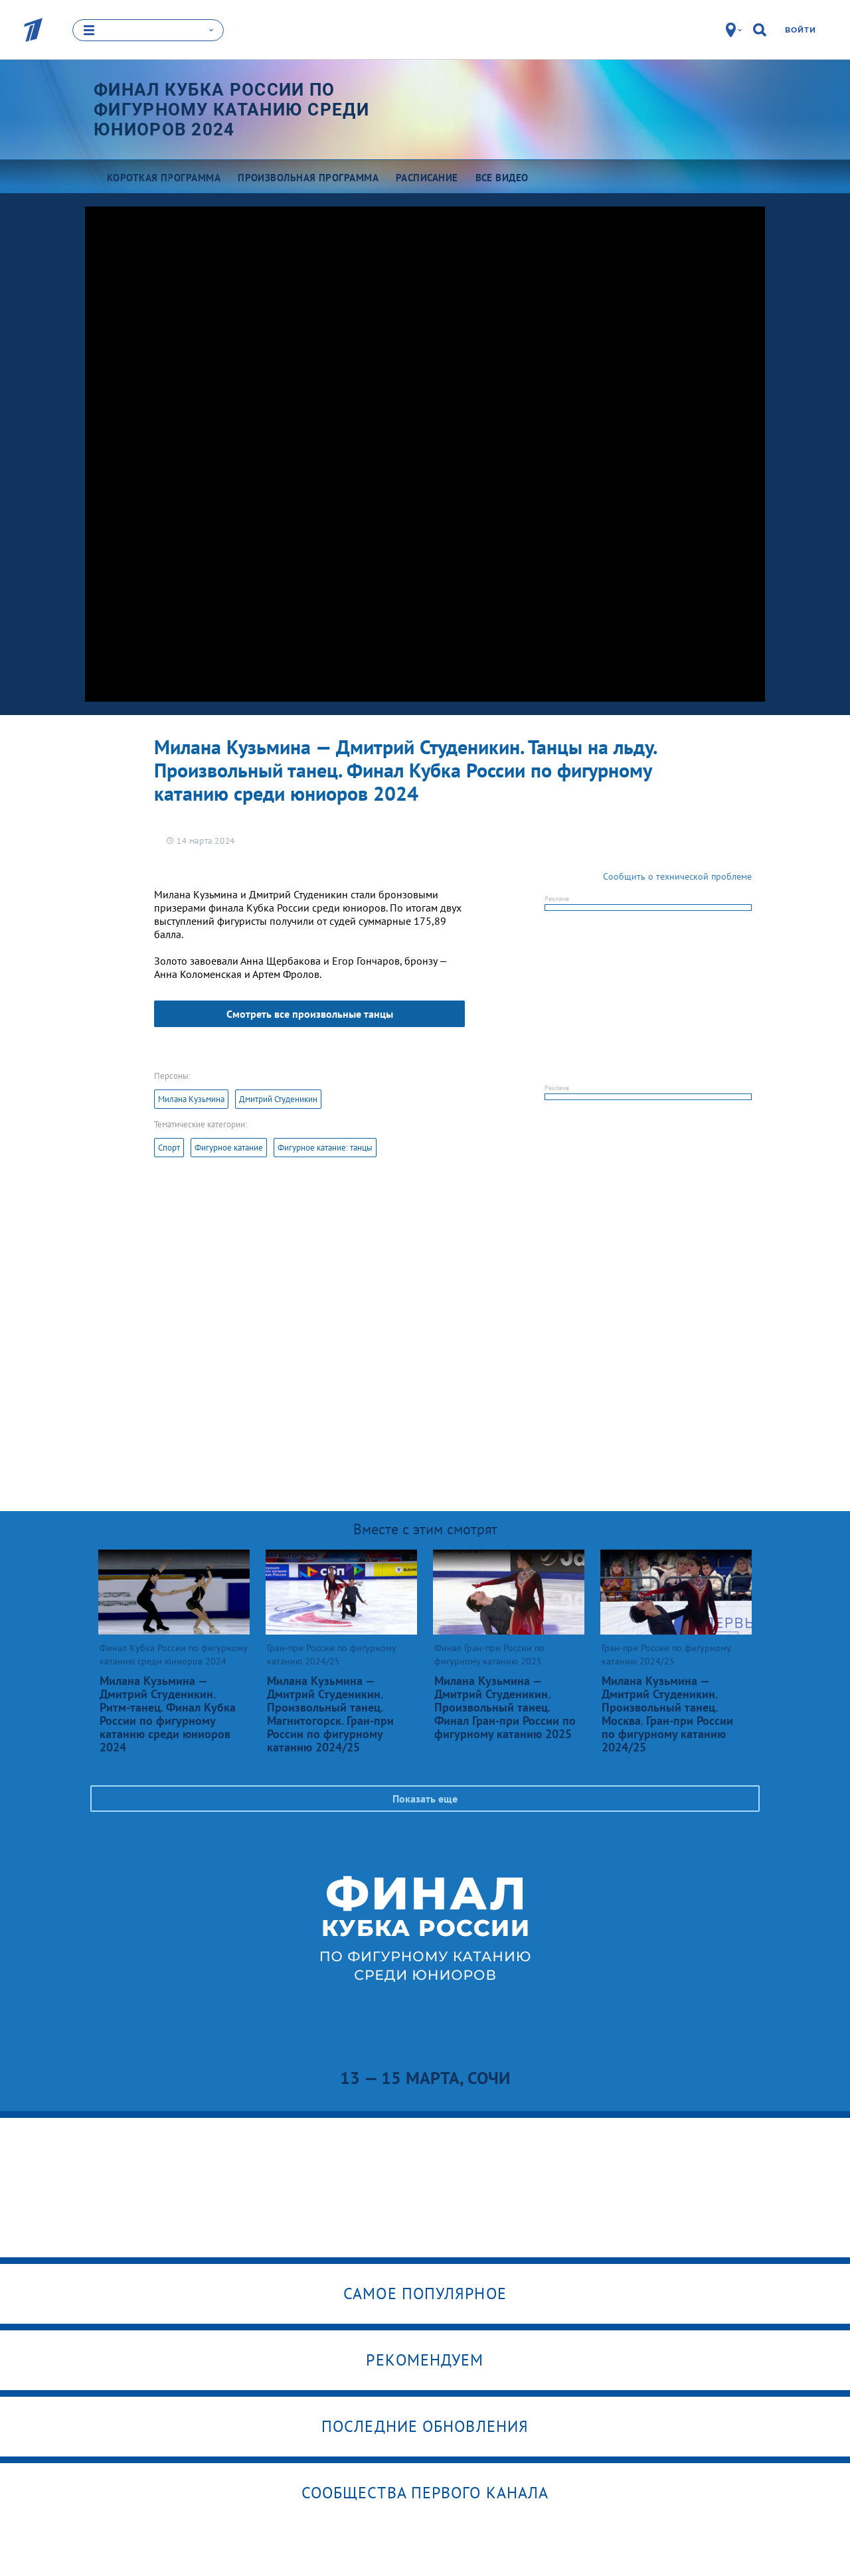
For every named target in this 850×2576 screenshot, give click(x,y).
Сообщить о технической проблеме (677, 876)
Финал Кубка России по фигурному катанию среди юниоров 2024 (231, 109)
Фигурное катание (229, 1147)
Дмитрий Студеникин (278, 1099)
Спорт (169, 1147)
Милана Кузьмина (191, 1099)
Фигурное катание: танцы (325, 1147)
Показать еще (425, 1798)
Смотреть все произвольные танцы (309, 1013)
